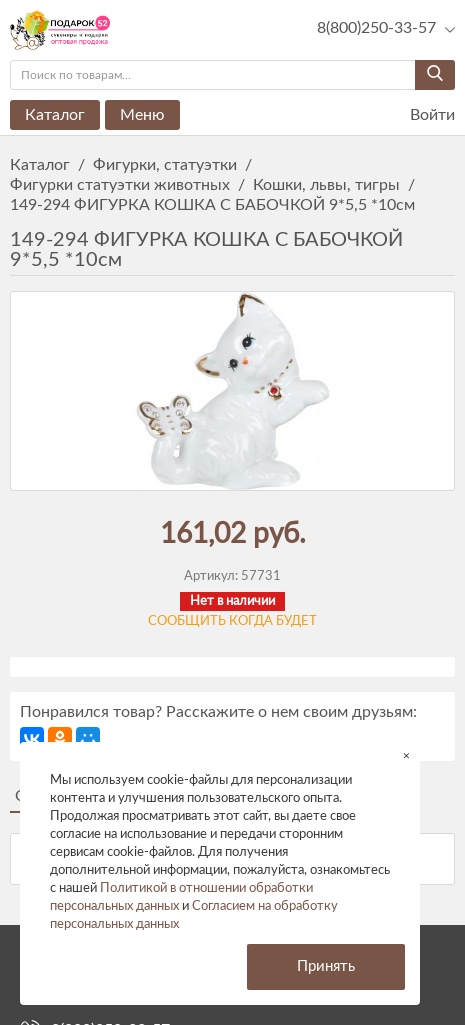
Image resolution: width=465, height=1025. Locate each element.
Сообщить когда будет (232, 621)
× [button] (406, 755)
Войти (420, 115)
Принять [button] (326, 966)
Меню (142, 115)
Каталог (55, 115)
